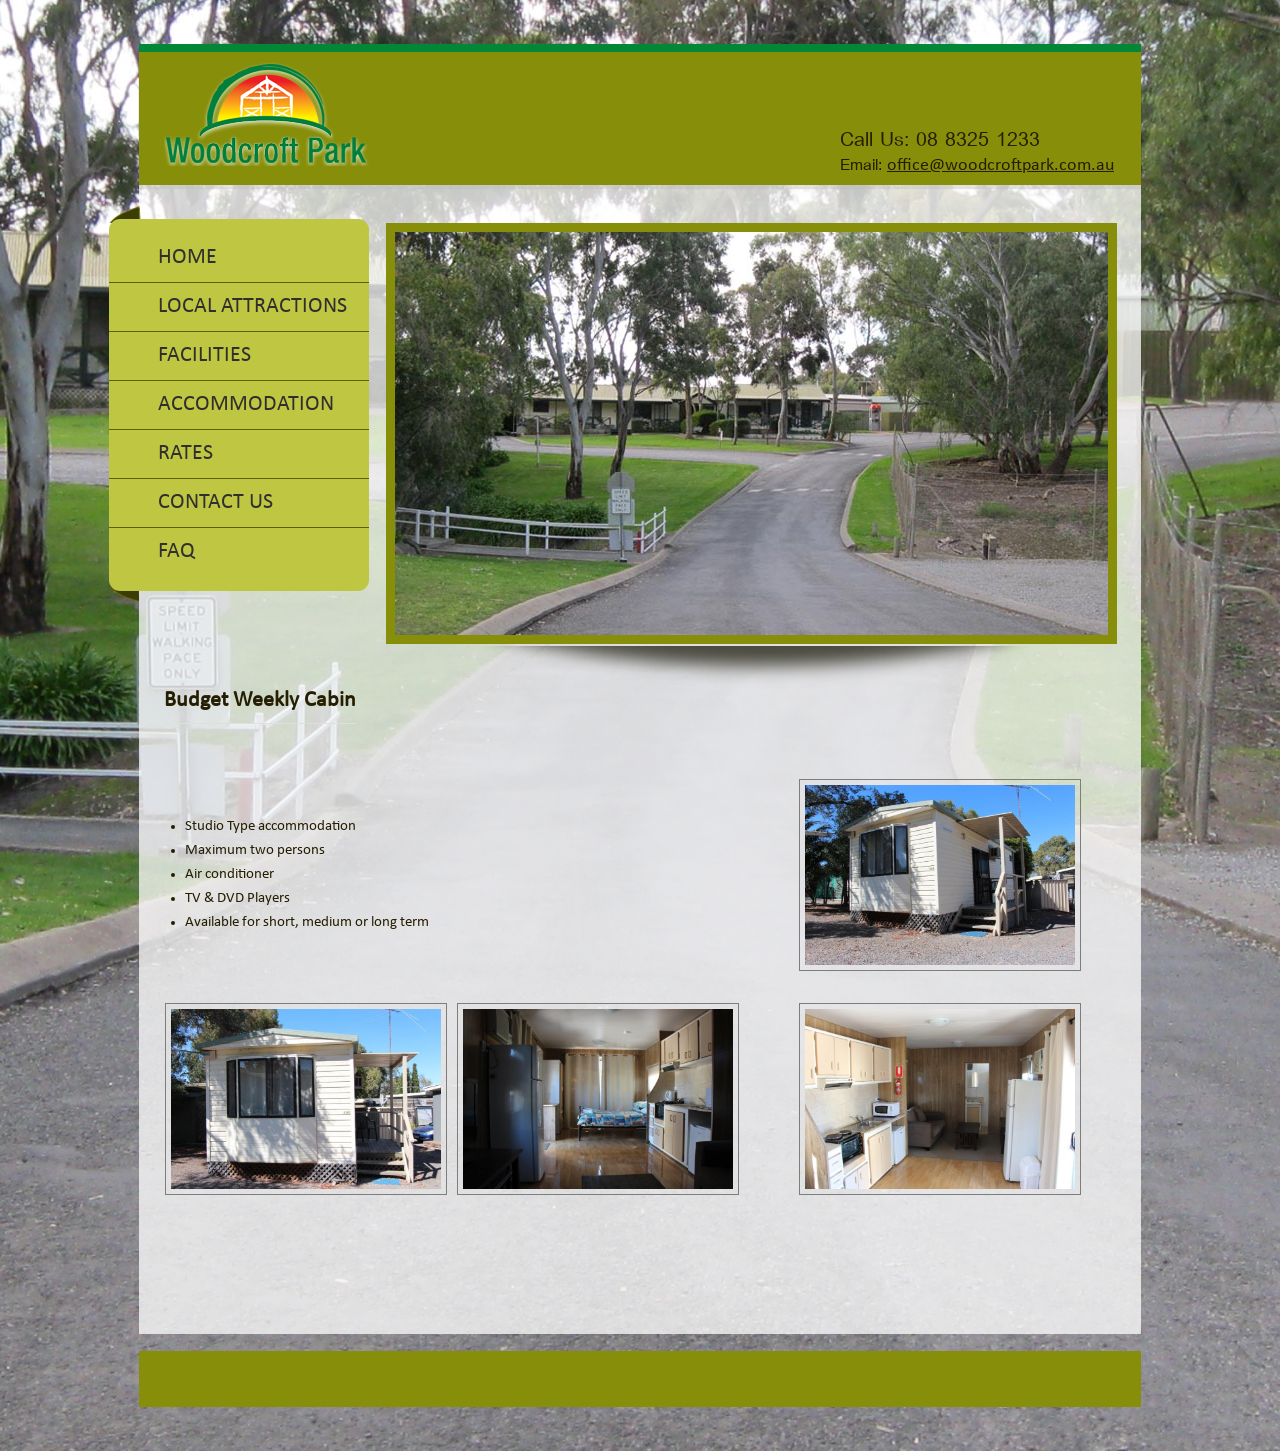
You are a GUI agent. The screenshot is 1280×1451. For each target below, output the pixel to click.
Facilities (204, 355)
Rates (185, 453)
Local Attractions (252, 306)
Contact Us (215, 502)
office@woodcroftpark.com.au (1000, 165)
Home (187, 257)
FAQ (176, 551)
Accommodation (246, 404)
